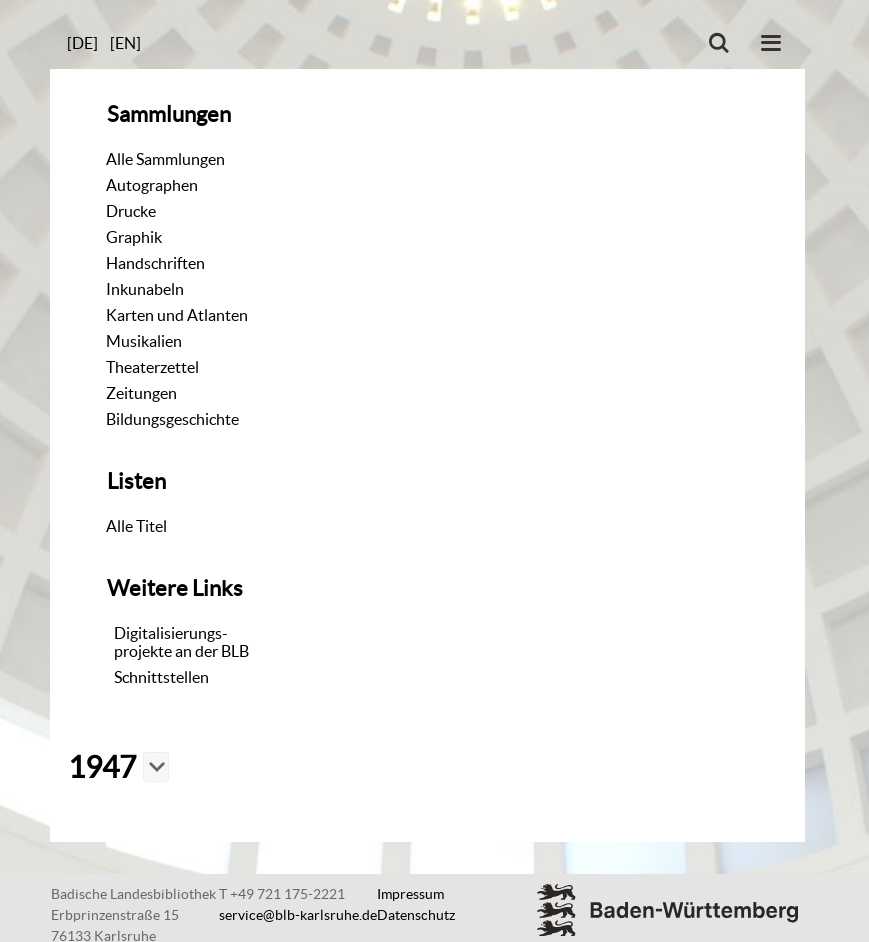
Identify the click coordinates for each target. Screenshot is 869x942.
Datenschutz (416, 915)
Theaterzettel (152, 367)
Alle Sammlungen (165, 159)
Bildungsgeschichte (172, 419)
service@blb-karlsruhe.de (298, 915)
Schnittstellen (161, 677)
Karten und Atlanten (177, 315)
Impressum (410, 894)
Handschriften (155, 263)
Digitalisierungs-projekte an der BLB (181, 642)
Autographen (152, 185)
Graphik (134, 237)
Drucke (131, 211)
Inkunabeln (145, 289)
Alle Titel (136, 526)
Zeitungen (141, 393)
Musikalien (144, 341)
